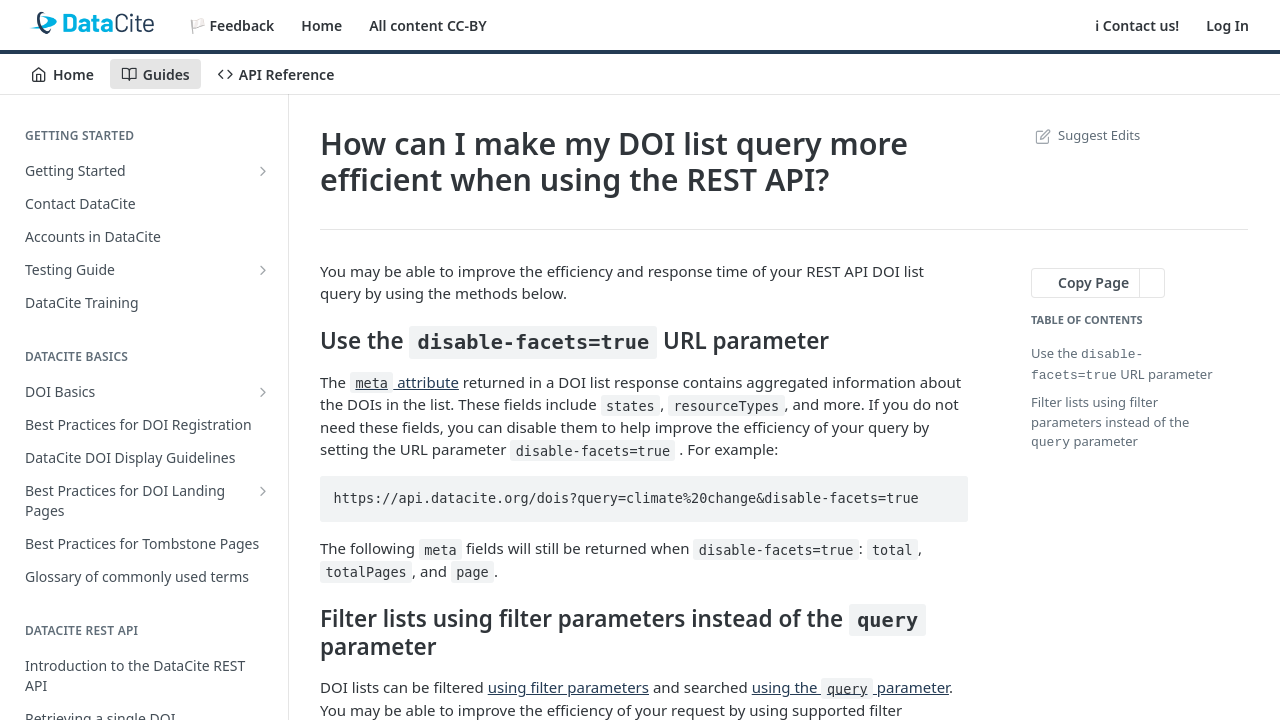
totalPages (365, 572)
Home (321, 25)
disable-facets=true (534, 342)
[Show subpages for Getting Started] (263, 171)
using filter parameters (568, 687)
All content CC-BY (427, 25)
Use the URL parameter (1122, 363)
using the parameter (850, 687)
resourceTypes (726, 405)
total (892, 549)
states (630, 405)
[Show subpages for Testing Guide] (263, 270)
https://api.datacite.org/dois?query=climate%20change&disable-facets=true (626, 498)
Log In (1227, 25)
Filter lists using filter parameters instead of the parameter (1110, 419)
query (887, 620)
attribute (404, 382)
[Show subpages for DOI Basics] (263, 392)
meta (371, 383)
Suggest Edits (1085, 135)
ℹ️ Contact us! (1137, 25)
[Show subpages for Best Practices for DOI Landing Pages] (263, 491)
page (472, 572)
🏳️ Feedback (232, 25)
